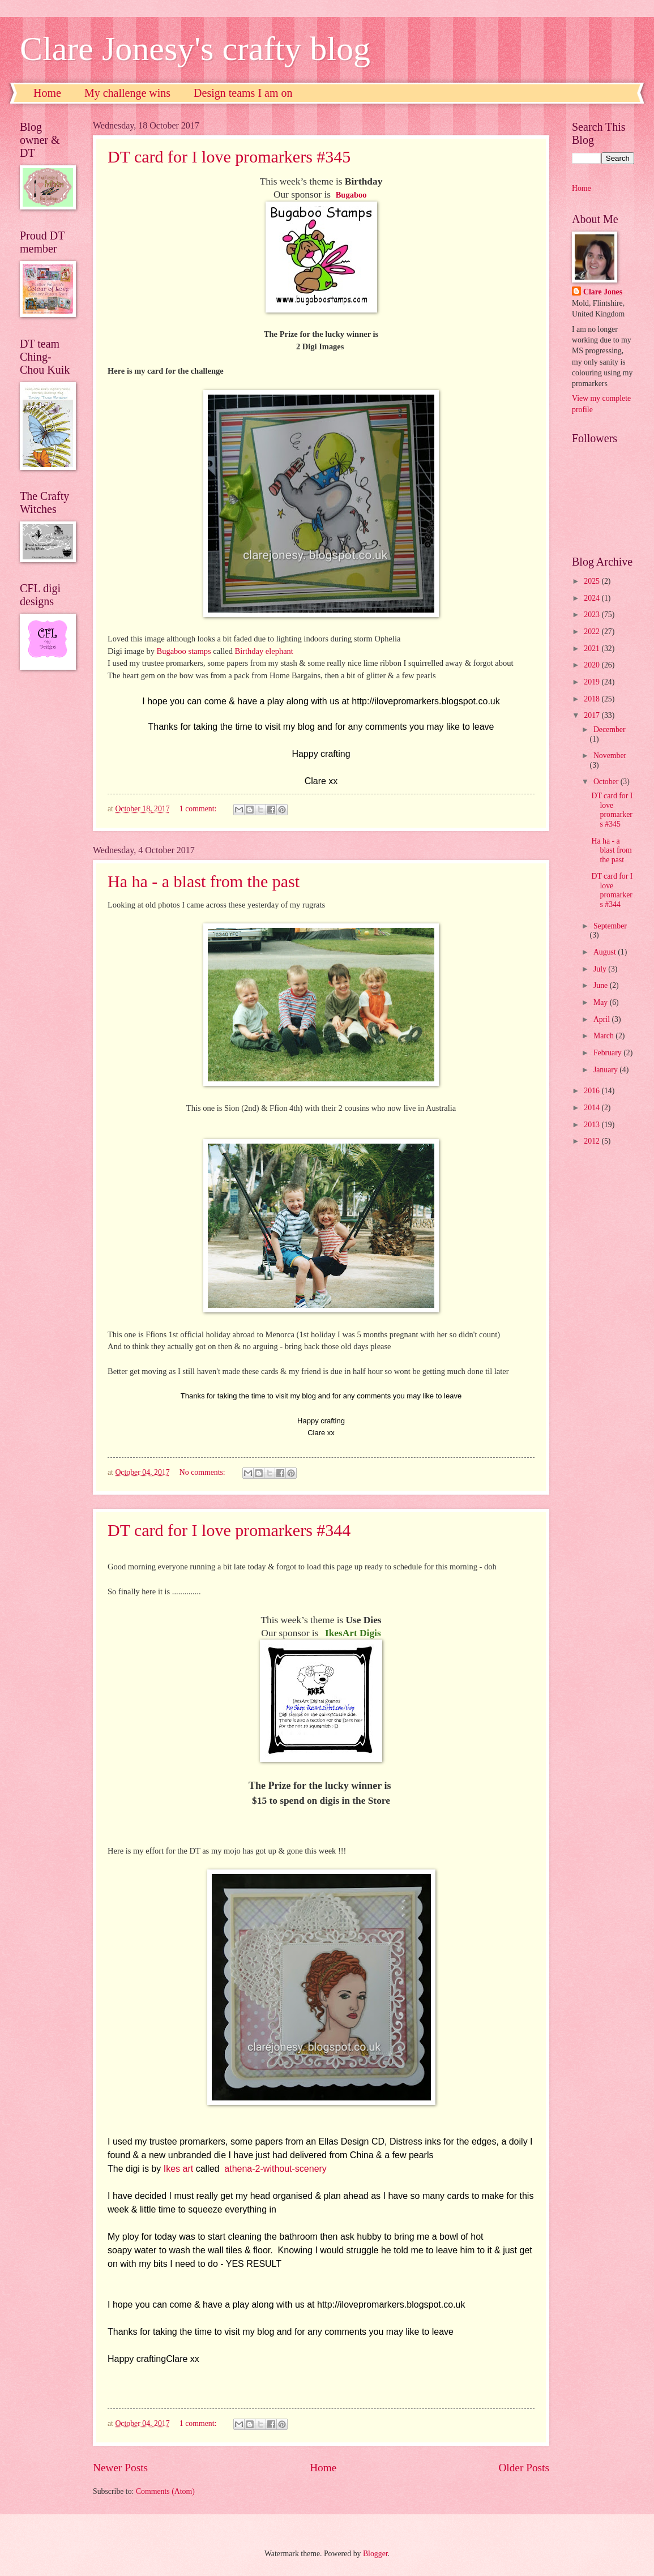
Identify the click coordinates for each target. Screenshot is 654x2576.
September (610, 926)
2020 (592, 665)
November (609, 755)
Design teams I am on (243, 93)
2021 (592, 648)
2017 (592, 715)
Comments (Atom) (165, 2491)
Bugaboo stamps (184, 651)
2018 (592, 699)
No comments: (203, 1472)
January (606, 1070)
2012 (592, 1141)
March (604, 1036)
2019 (592, 682)
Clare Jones (602, 292)
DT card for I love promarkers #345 (229, 156)
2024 (592, 598)
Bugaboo (352, 194)
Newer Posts (120, 2468)
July (600, 969)
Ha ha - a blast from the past (204, 881)
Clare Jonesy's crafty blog (195, 48)
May (601, 1002)
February (608, 1053)
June (601, 985)
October (607, 781)
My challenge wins (127, 93)
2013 (592, 1124)
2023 (592, 614)
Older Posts (523, 2468)
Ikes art (178, 2168)
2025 (592, 581)
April (602, 1019)
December (609, 729)
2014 (592, 1107)
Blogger (375, 2553)
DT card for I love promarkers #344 (229, 1530)
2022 (592, 631)
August (605, 952)
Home (47, 93)
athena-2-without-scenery (275, 2168)
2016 (592, 1090)
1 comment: (199, 809)
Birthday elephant (264, 651)
